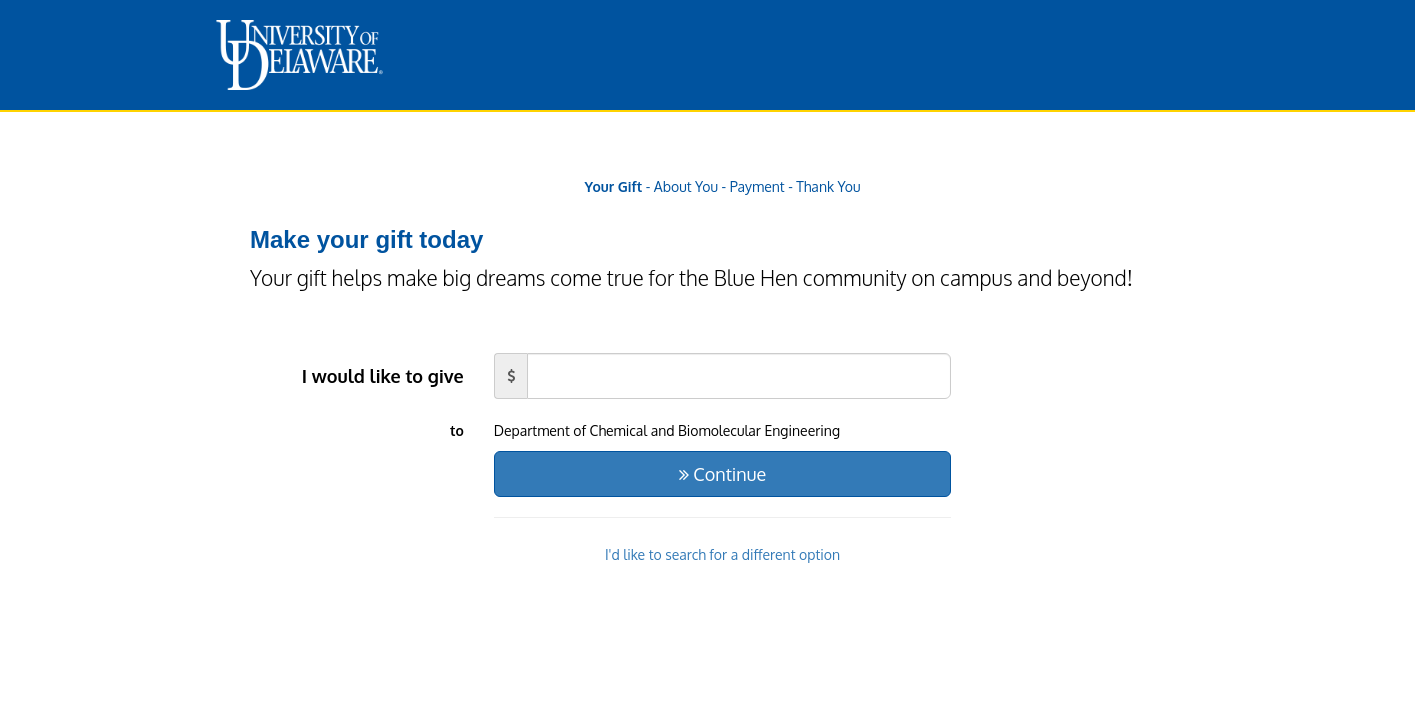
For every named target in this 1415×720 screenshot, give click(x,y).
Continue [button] (722, 474)
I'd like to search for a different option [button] (722, 554)
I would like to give (383, 376)
